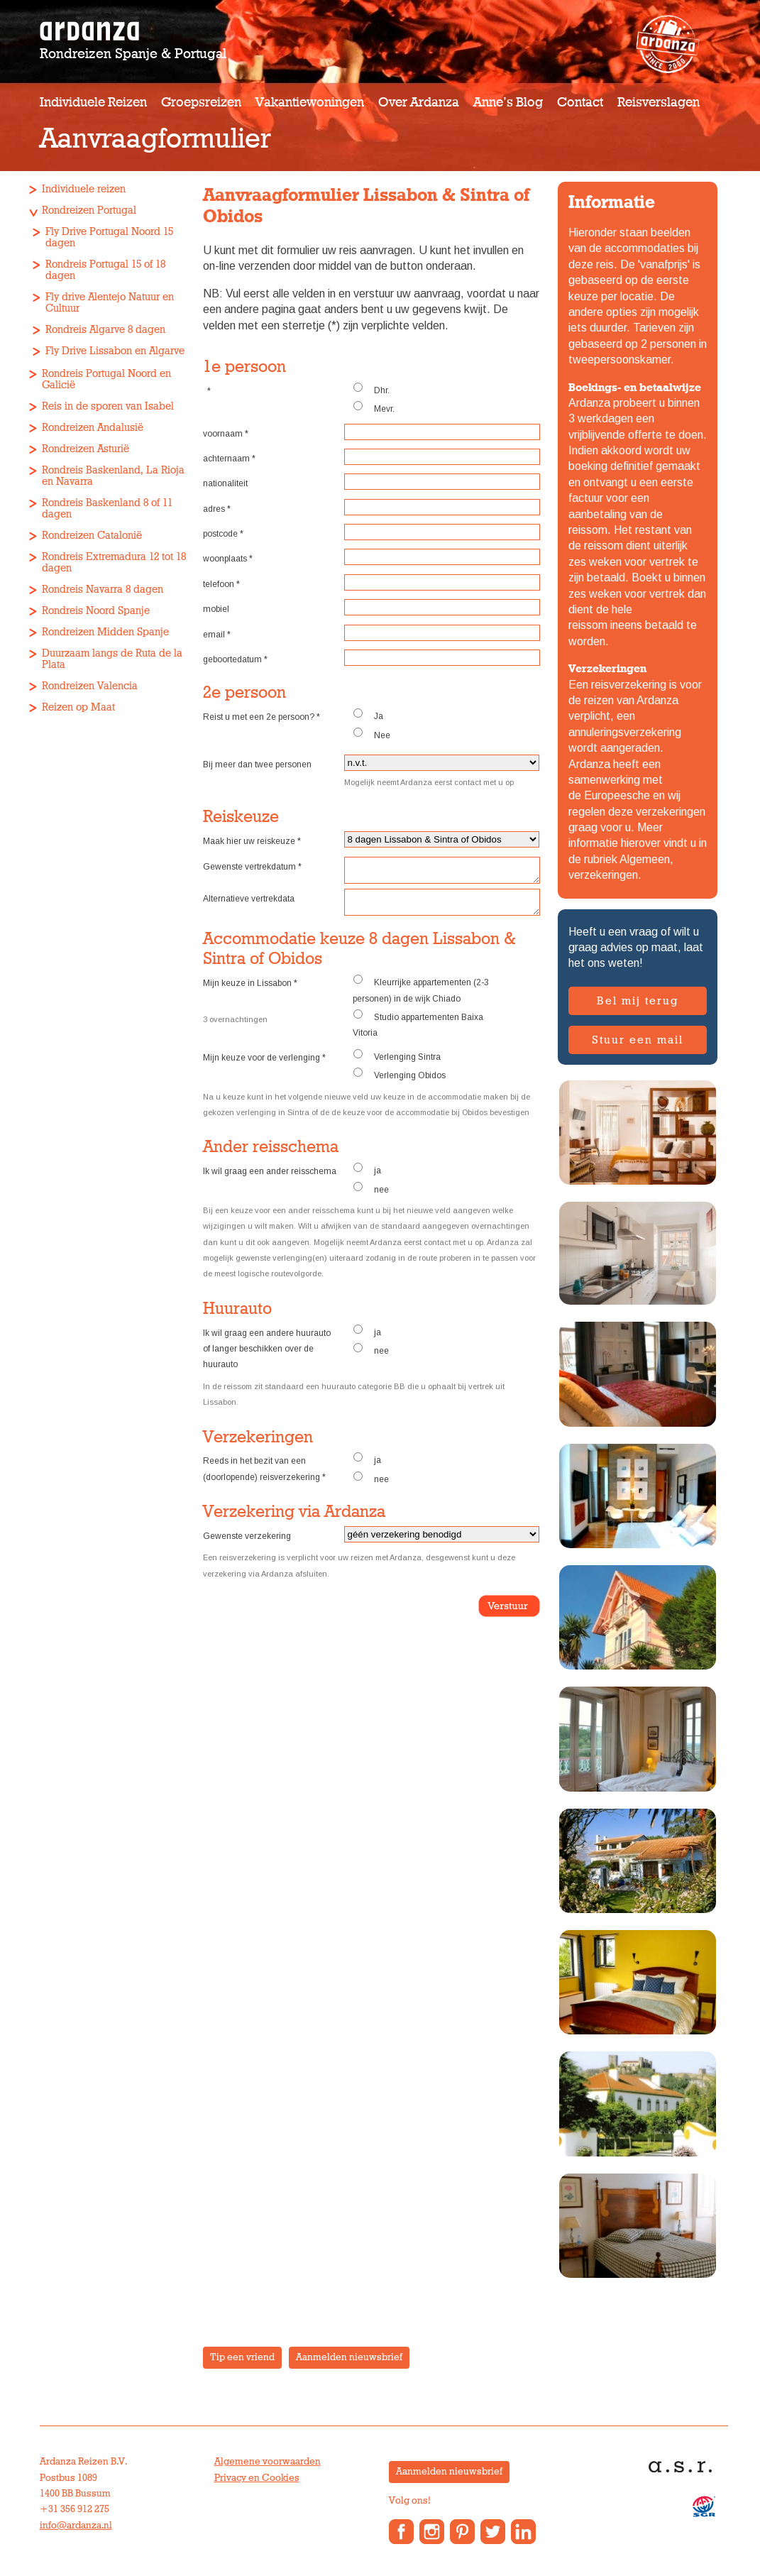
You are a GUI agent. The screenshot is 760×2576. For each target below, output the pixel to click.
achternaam (229, 459)
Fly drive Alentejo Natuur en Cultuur (109, 303)
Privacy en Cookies (256, 2478)
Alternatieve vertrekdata (248, 903)
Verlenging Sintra (397, 1064)
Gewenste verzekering (247, 1545)
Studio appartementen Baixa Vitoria (418, 1032)
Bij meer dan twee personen (257, 764)
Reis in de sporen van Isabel (108, 406)
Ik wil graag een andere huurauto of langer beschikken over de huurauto (267, 1358)
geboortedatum (235, 659)
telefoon (221, 584)
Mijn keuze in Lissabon (250, 992)
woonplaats (228, 559)
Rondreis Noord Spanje (96, 610)
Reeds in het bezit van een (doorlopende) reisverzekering (264, 1477)
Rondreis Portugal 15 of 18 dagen (105, 270)
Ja (368, 714)
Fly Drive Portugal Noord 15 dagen (109, 237)
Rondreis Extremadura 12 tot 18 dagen (114, 563)
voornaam (225, 434)
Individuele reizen (93, 102)
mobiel (216, 609)
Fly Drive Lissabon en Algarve (115, 351)
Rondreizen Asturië (85, 449)
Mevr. (374, 407)
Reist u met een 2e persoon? (261, 717)
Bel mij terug (637, 1001)
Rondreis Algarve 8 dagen (105, 329)
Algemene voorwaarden (267, 2462)
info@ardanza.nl (76, 2526)
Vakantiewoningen (309, 102)
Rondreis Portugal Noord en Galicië (106, 379)
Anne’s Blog (508, 102)
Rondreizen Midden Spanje (105, 632)
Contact (580, 102)
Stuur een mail (637, 1040)
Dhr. (371, 389)
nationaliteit (225, 483)
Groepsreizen (201, 102)
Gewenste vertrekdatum (252, 867)
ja (367, 1177)
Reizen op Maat (78, 707)
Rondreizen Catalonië (92, 535)
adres (217, 509)
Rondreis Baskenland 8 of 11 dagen (107, 509)
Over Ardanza (418, 102)
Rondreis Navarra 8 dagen (102, 589)
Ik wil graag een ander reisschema (269, 1180)
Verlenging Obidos (399, 1082)
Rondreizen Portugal (89, 210)
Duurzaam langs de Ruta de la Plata (112, 659)
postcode (223, 534)
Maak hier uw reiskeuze (252, 841)
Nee (371, 734)
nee (371, 1196)
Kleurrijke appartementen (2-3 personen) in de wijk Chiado (421, 997)
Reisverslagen (658, 102)
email (217, 635)
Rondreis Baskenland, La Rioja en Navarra (113, 476)
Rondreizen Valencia (90, 686)
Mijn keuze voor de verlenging (264, 1066)
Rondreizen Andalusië (92, 427)
